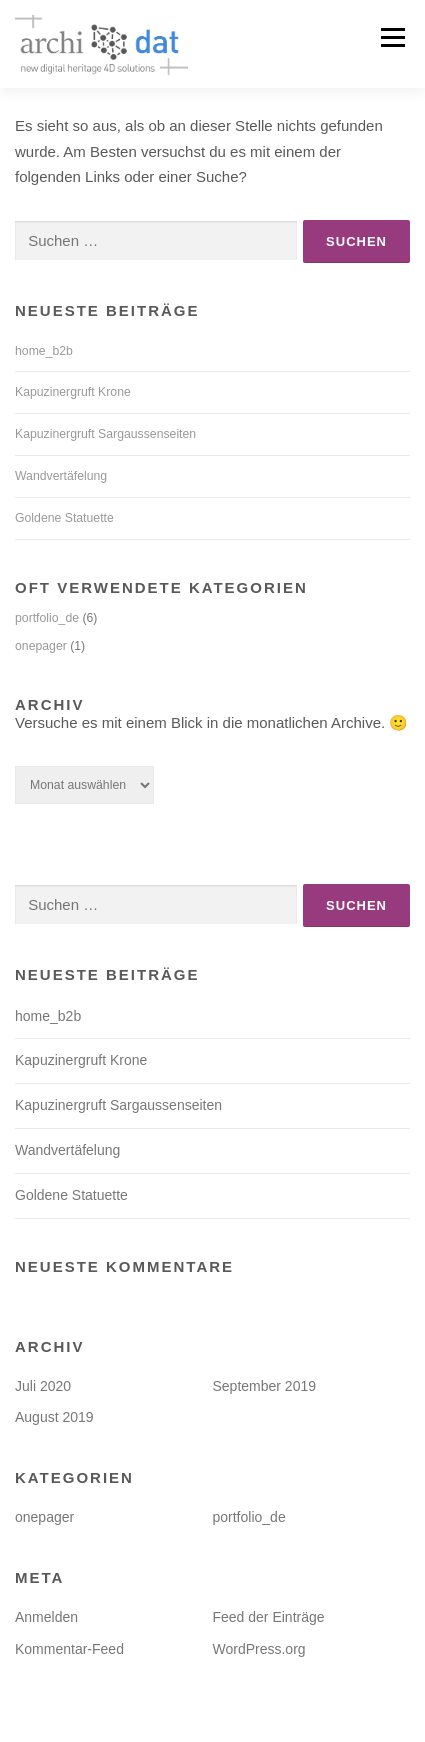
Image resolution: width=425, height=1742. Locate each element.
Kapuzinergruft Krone (73, 392)
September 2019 (265, 1386)
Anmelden (46, 1617)
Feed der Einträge (269, 1617)
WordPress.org (259, 1649)
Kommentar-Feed (69, 1649)
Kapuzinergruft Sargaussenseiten (105, 434)
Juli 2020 (43, 1386)
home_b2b (44, 351)
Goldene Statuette (64, 518)
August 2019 (54, 1417)
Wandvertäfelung (61, 476)
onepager (41, 646)
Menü (390, 37)
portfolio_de (47, 618)
